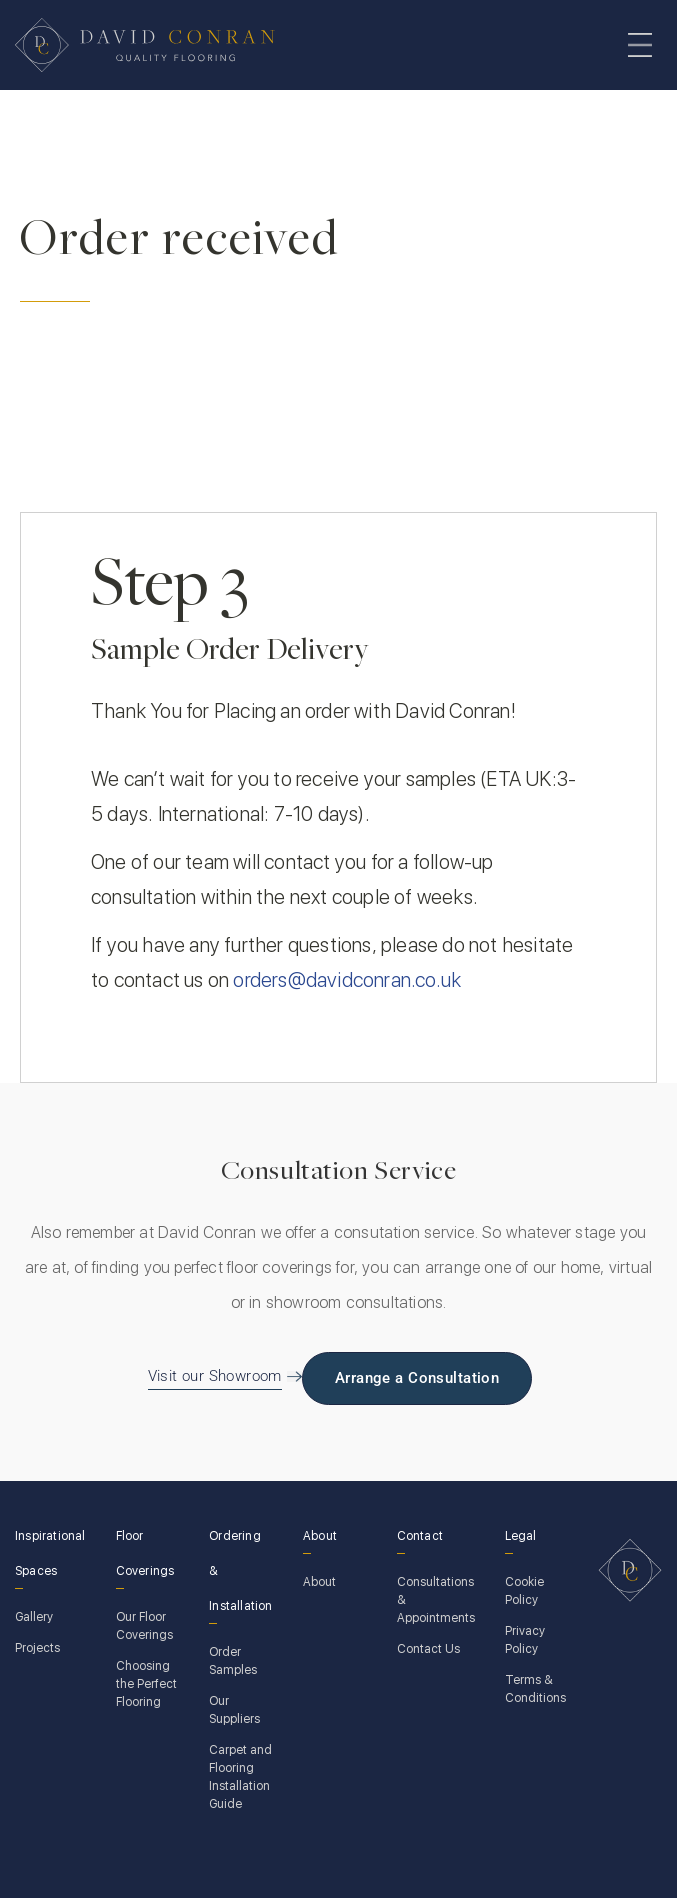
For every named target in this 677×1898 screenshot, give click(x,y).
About (319, 1582)
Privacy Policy (525, 1640)
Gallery (34, 1617)
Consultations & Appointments (436, 1600)
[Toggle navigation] (640, 45)
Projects (37, 1648)
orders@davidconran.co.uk (347, 980)
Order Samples (233, 1661)
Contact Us (428, 1649)
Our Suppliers (234, 1710)
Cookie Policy (524, 1591)
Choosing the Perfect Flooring (146, 1684)
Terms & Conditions (535, 1689)
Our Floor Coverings (144, 1626)
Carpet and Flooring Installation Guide (240, 1777)
